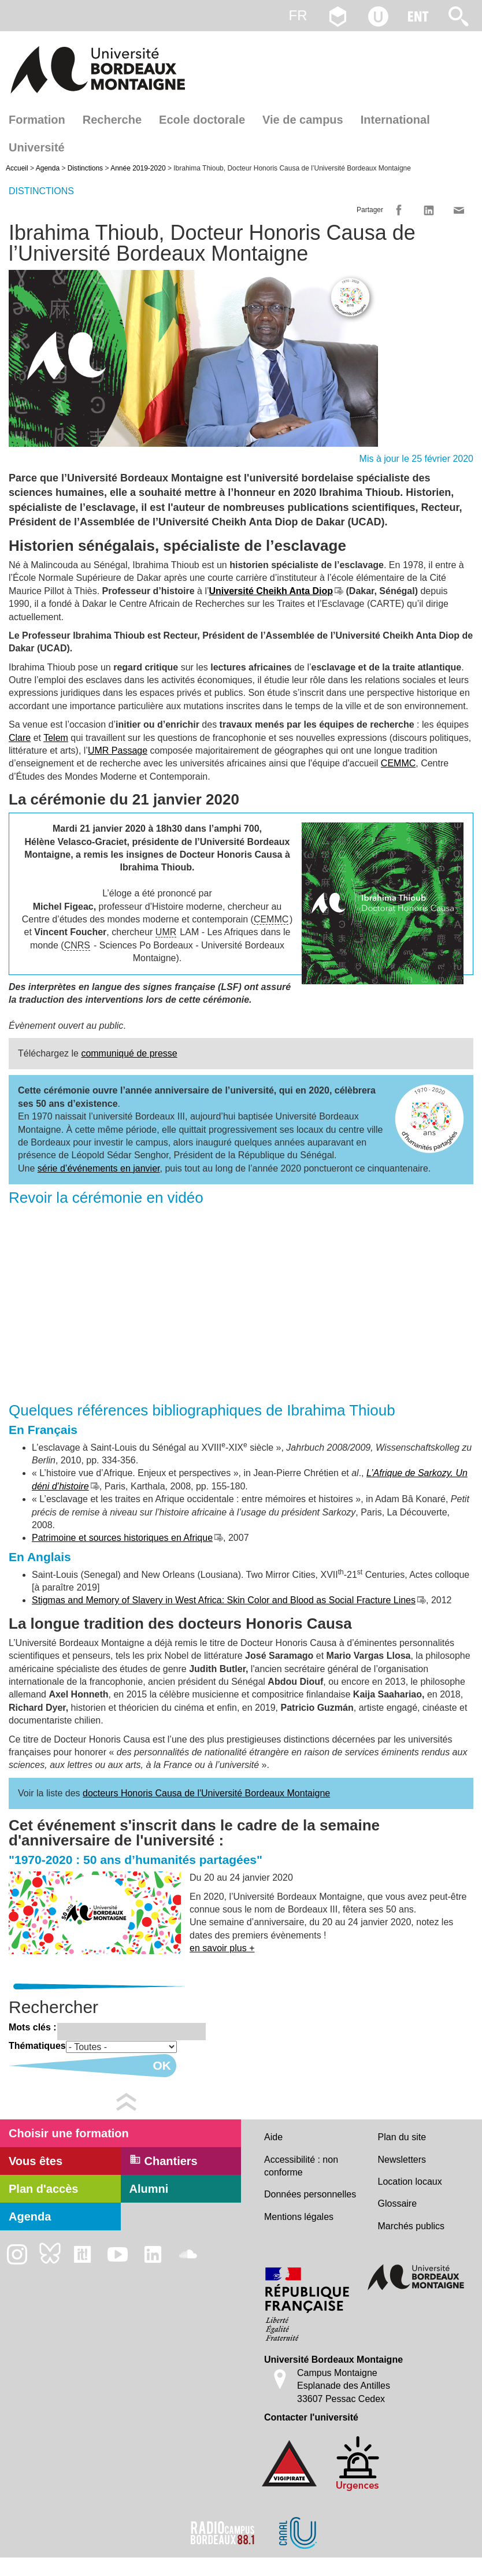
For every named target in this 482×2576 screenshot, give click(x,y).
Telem (55, 738)
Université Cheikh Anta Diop (271, 591)
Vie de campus (302, 119)
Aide (273, 2137)
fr (297, 15)
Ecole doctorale (202, 119)
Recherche (112, 119)
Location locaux (410, 2181)
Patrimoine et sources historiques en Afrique (122, 1538)
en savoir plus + (222, 1948)
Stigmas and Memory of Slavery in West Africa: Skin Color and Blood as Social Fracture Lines (224, 1600)
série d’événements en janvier (99, 1168)
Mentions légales (298, 2217)
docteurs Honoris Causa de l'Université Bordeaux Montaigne (206, 1793)
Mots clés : (33, 2027)
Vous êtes (35, 2161)
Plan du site (402, 2137)
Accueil (17, 168)
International (395, 119)
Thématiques (37, 2046)
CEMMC (398, 763)
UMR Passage (117, 750)
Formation (37, 119)
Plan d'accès (43, 2188)
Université (37, 147)
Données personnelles (310, 2194)
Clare (20, 738)
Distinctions (85, 168)
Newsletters (402, 2159)
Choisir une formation (69, 2133)
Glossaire (397, 2203)
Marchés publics (411, 2226)
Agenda (48, 168)
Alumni (149, 2188)
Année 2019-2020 (137, 168)
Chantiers (163, 2160)
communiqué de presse (129, 1053)
